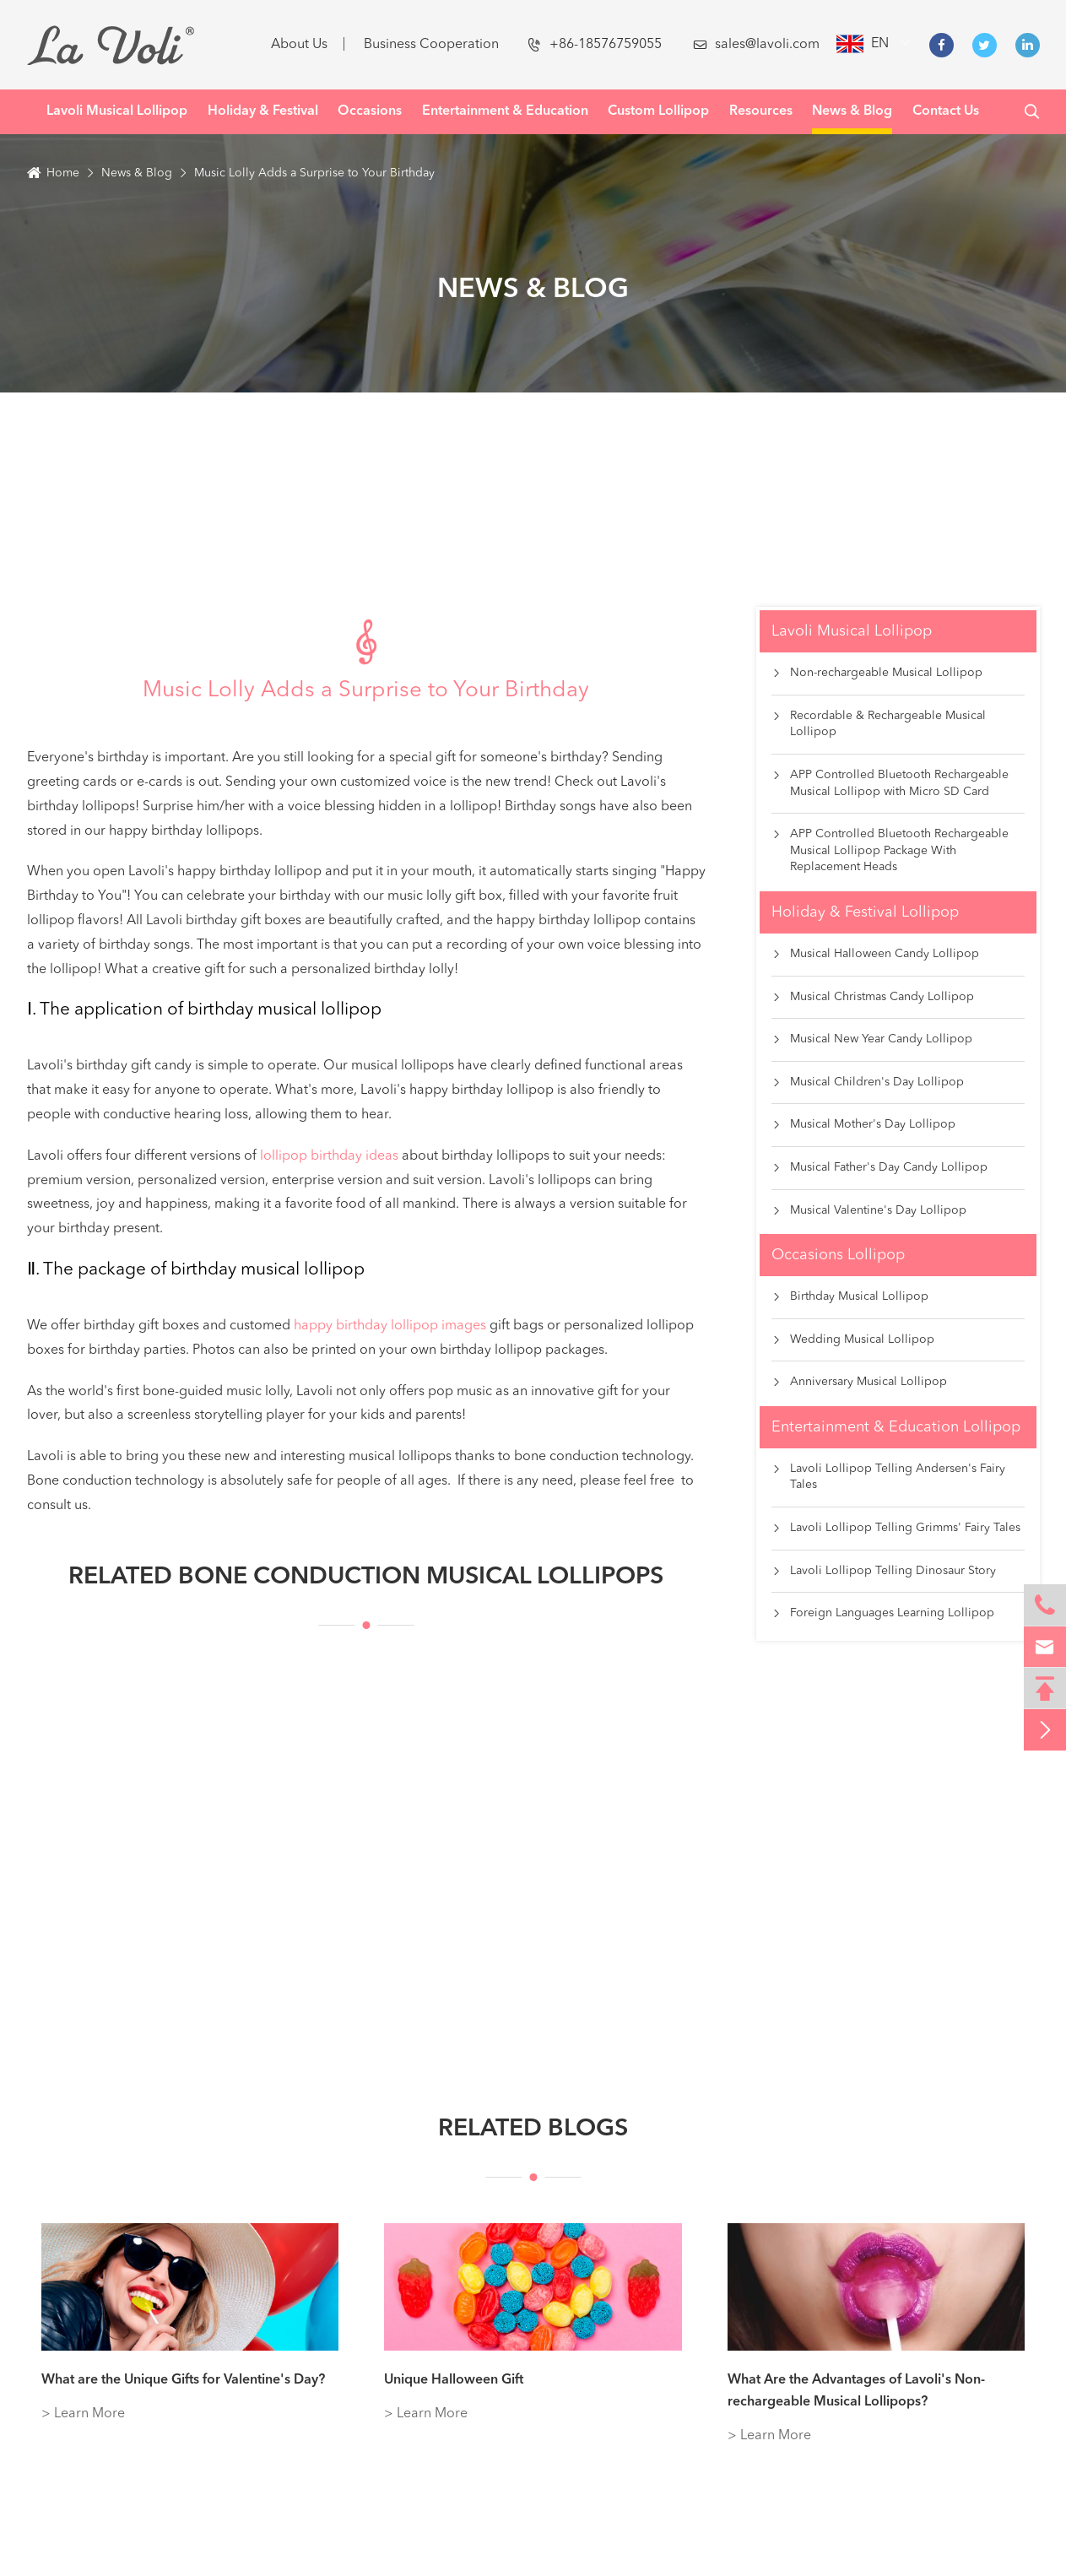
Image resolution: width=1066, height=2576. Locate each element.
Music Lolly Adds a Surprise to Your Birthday (314, 173)
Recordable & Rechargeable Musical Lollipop (878, 724)
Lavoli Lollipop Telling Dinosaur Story (883, 1571)
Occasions (370, 111)
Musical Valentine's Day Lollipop (868, 1211)
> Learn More (83, 2414)
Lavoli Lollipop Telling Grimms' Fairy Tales (895, 1528)
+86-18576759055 (595, 45)
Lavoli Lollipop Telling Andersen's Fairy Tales (888, 1477)
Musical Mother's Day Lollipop (863, 1125)
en (880, 44)
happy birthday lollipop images (390, 1326)
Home (62, 173)
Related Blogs (533, 2147)
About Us (299, 44)
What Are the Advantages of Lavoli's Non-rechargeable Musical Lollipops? (856, 2391)
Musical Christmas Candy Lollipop (872, 997)
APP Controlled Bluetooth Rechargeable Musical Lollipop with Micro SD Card (890, 783)
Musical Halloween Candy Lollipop (875, 954)
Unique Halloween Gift (453, 2380)
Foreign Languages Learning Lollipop (882, 1613)
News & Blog (852, 111)
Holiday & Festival (263, 111)
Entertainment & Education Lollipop (895, 1427)
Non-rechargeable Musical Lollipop (876, 673)
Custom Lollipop (658, 111)
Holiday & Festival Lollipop (865, 912)
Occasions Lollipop (838, 1255)
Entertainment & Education (505, 111)
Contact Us (945, 111)
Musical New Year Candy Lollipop (871, 1039)
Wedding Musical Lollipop (852, 1340)
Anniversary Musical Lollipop (859, 1382)
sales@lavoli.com (756, 45)
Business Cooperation (431, 44)
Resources (761, 111)
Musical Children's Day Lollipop (867, 1082)
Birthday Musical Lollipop (849, 1297)
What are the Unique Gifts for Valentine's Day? (183, 2380)
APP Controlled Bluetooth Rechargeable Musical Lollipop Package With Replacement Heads (890, 851)
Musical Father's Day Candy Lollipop (879, 1168)
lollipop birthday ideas (329, 1156)
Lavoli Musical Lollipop (116, 111)
